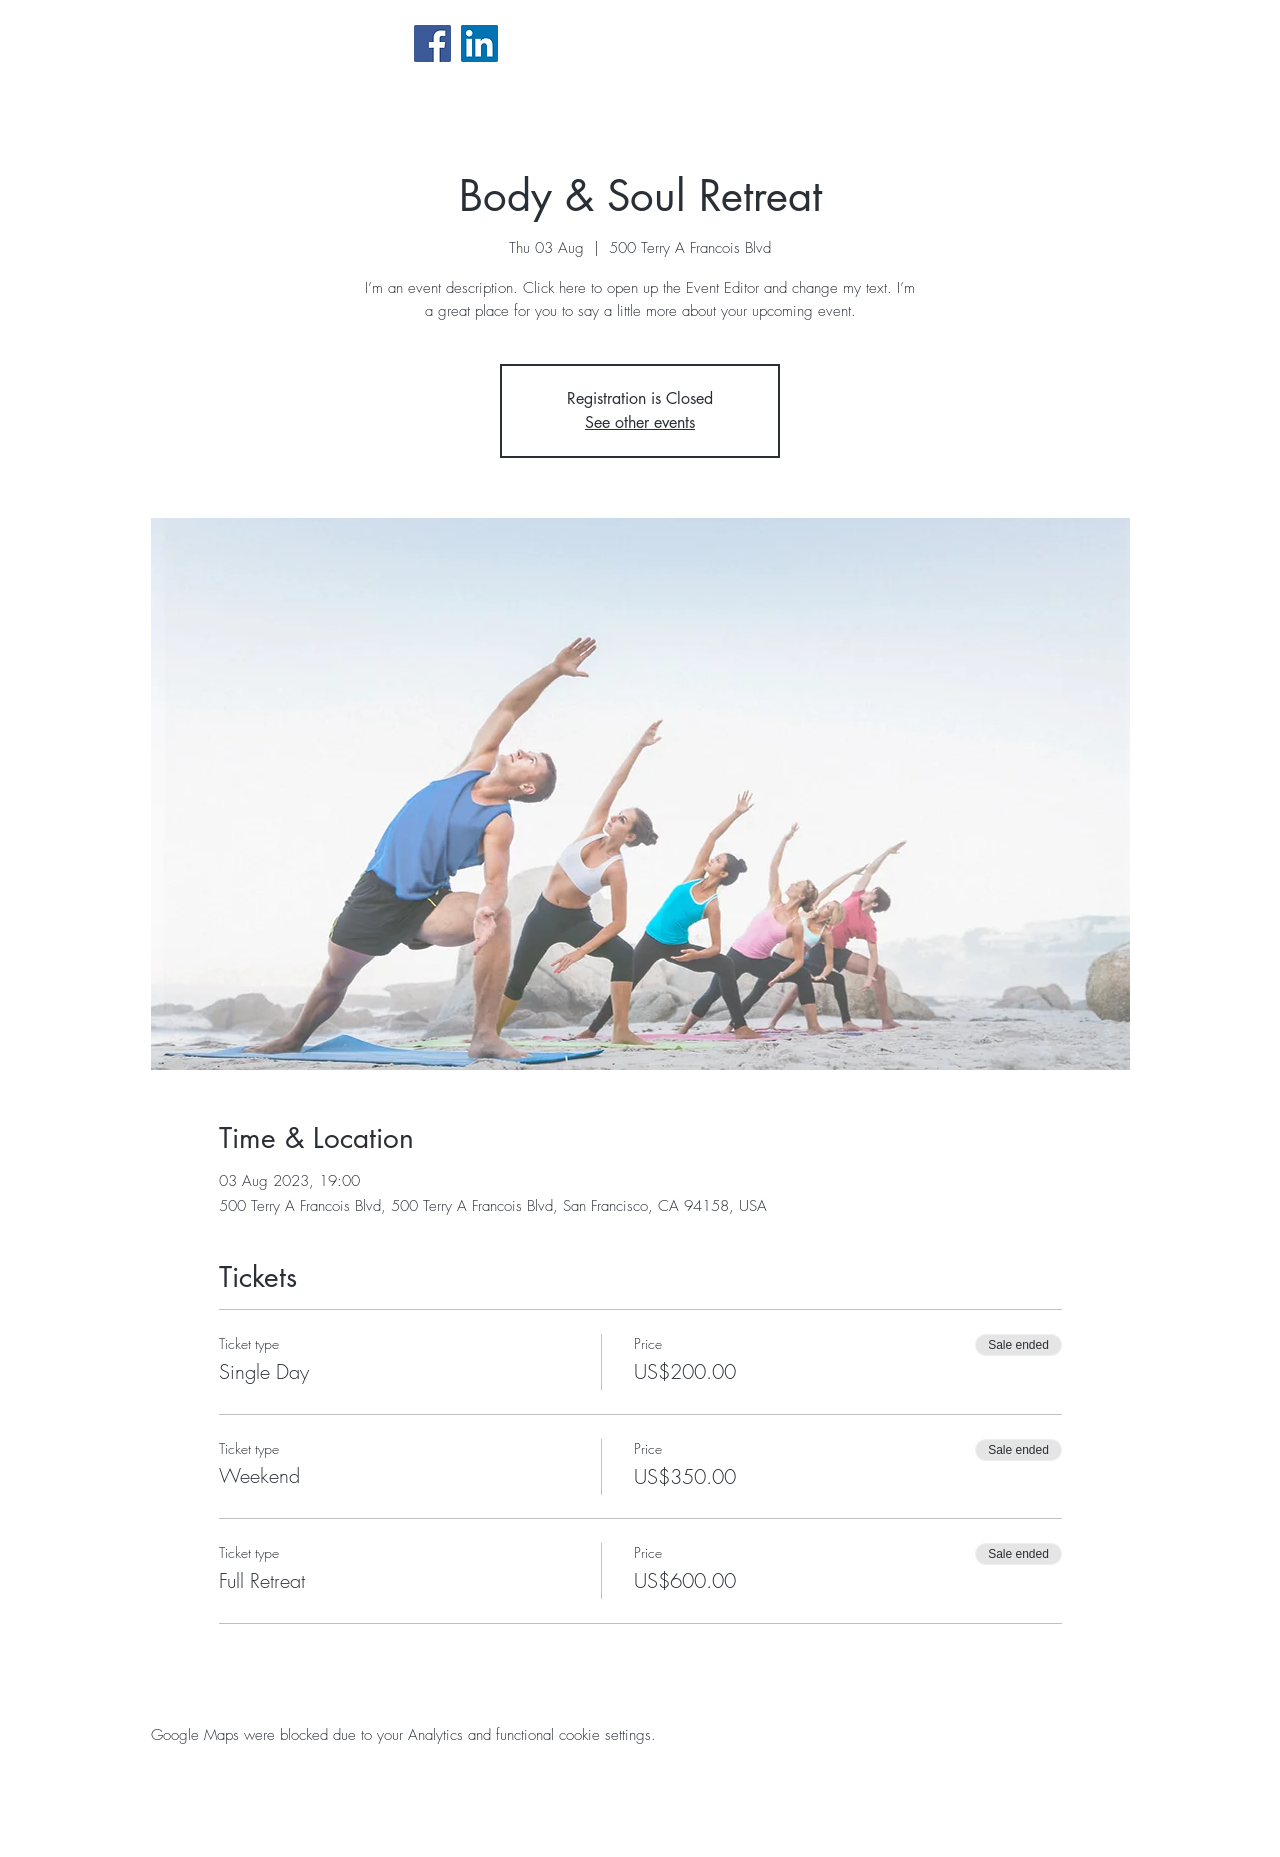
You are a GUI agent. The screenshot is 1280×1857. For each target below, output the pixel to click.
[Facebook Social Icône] (432, 43)
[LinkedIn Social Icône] (479, 43)
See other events (640, 422)
